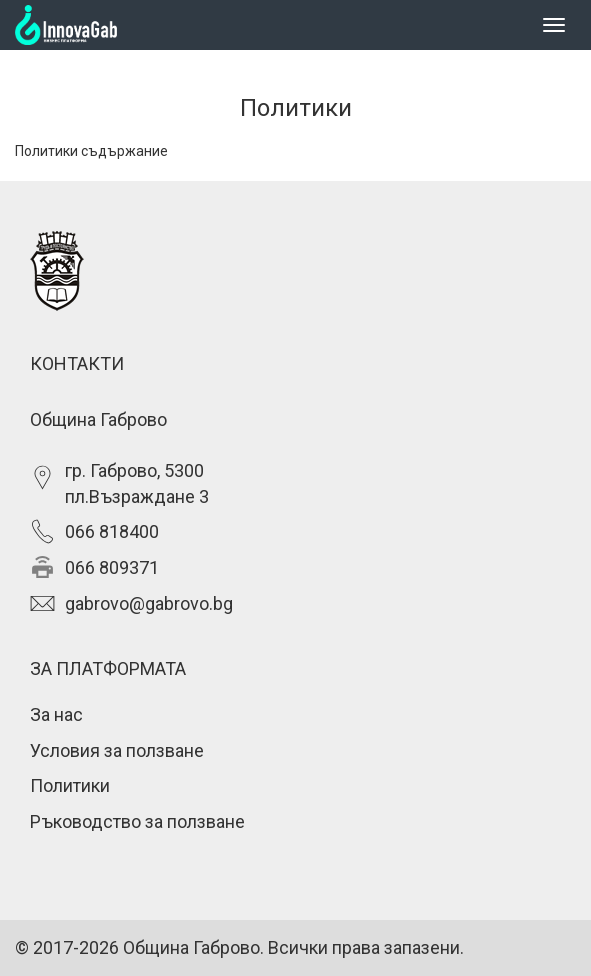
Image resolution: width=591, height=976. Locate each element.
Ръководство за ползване (137, 821)
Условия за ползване (117, 750)
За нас (56, 714)
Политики (70, 785)
